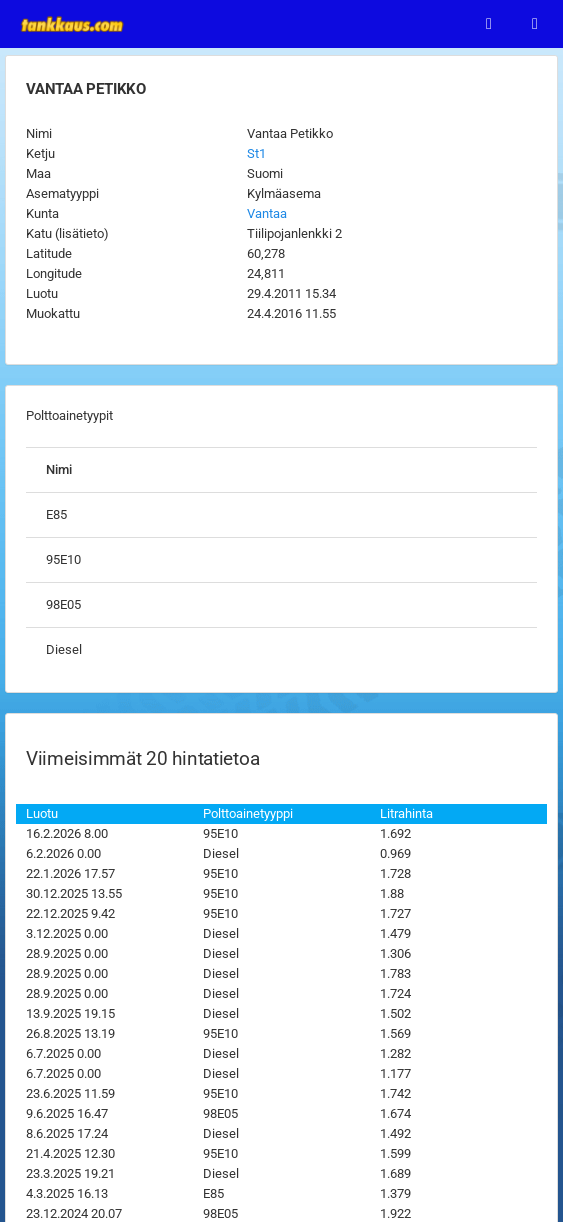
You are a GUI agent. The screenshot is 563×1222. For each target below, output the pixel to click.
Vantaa (267, 213)
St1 (256, 153)
